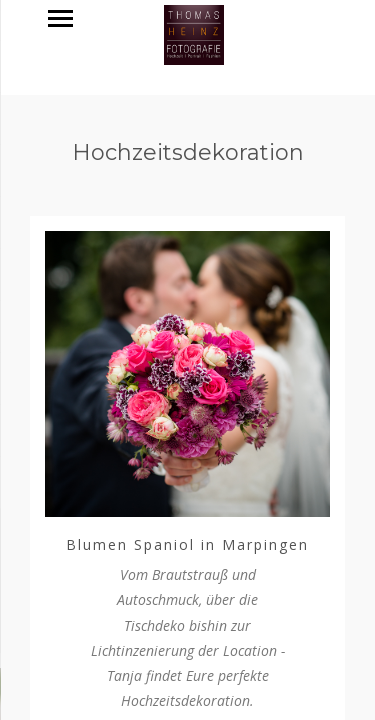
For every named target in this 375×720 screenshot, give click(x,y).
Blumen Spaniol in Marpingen (187, 544)
